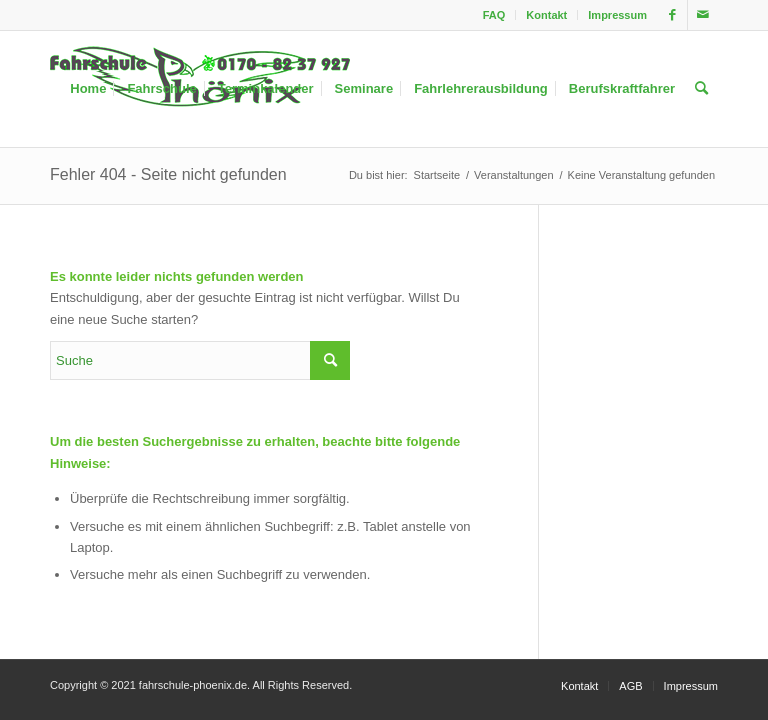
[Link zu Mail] (703, 15)
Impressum (617, 15)
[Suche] (701, 89)
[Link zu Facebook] (672, 15)
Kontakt (546, 15)
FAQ (494, 15)
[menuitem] (495, 15)
